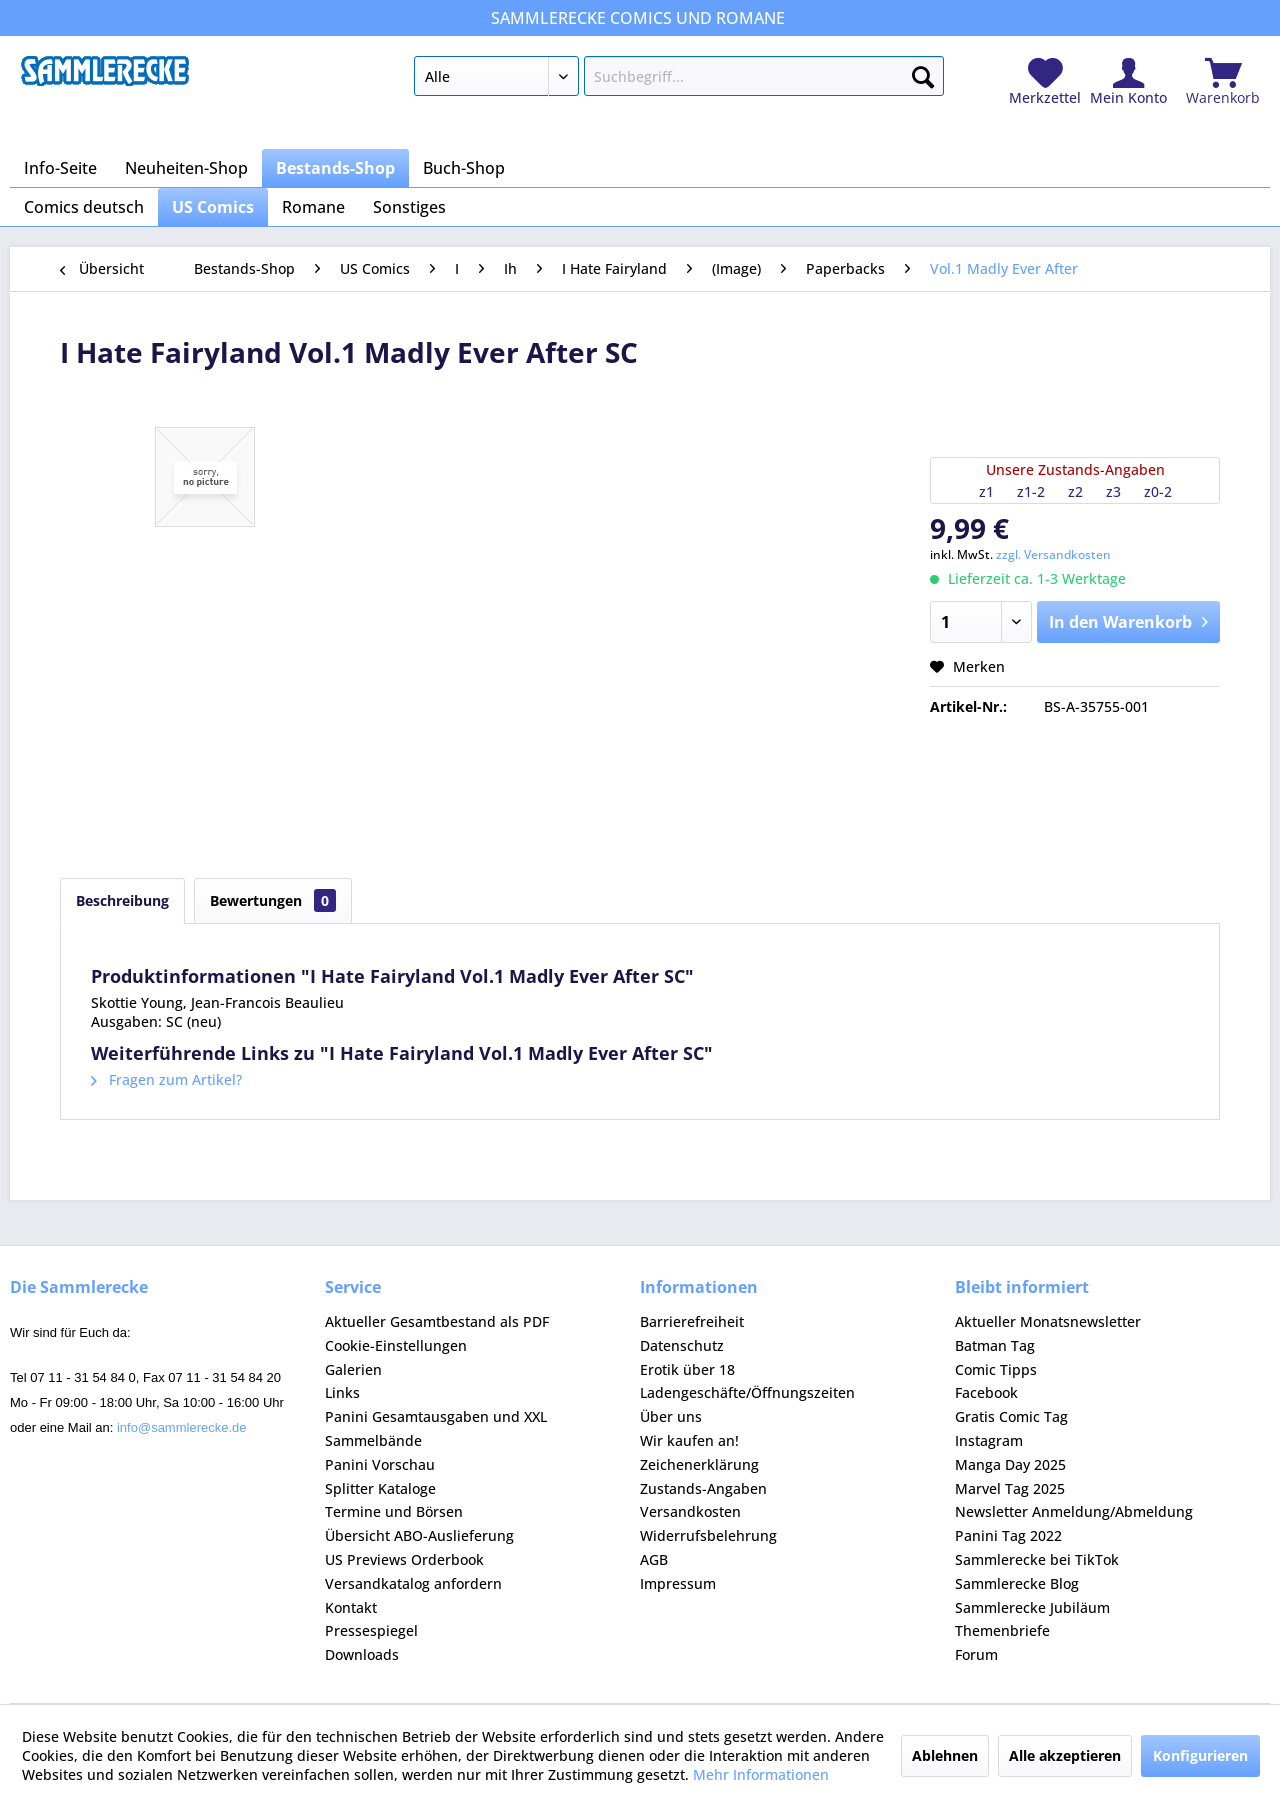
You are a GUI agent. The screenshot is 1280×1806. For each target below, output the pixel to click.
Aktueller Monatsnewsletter (1048, 1321)
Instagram (989, 1440)
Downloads (362, 1654)
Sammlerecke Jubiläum (1032, 1607)
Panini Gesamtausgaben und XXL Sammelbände (436, 1428)
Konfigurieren (1200, 1755)
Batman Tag (995, 1345)
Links (342, 1392)
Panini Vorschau (380, 1464)
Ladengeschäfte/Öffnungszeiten (747, 1392)
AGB (654, 1559)
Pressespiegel (371, 1630)
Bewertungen (273, 900)
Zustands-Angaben (703, 1488)
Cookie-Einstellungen (396, 1345)
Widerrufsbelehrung (708, 1535)
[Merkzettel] (1045, 82)
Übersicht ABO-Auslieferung (419, 1535)
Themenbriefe (1002, 1630)
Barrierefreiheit (692, 1321)
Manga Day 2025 (1010, 1464)
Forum (976, 1654)
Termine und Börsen (394, 1511)
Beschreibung (122, 900)
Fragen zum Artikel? (166, 1079)
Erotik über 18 (687, 1369)
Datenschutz (682, 1345)
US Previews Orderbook (404, 1559)
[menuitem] (678, 80)
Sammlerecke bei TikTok (1037, 1559)
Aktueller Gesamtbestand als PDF (437, 1321)
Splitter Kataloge (380, 1488)
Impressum (678, 1583)
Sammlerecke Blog (1017, 1583)
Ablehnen (945, 1755)
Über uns (671, 1416)
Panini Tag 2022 (1008, 1535)
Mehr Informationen (761, 1774)
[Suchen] (923, 73)
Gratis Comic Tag (1011, 1416)
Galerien (353, 1369)
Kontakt (351, 1607)
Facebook (986, 1392)
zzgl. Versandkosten (1053, 554)
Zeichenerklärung (699, 1464)
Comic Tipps (996, 1369)
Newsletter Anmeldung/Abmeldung (1074, 1511)
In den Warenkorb (1128, 619)
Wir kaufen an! (689, 1440)
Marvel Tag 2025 (1010, 1488)
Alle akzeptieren (1065, 1755)
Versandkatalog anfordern (413, 1583)
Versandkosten (690, 1511)
